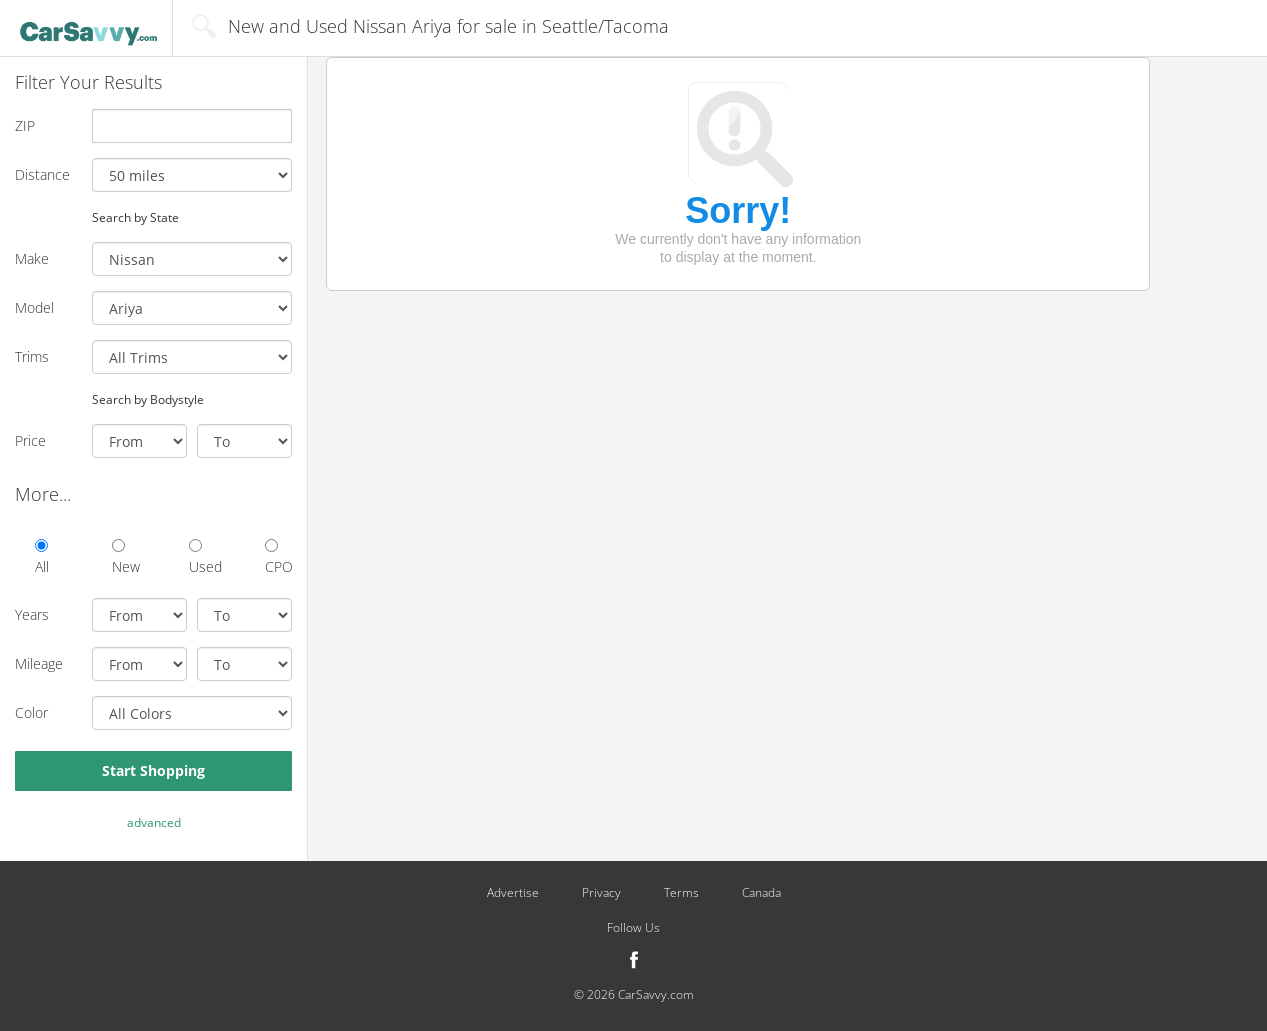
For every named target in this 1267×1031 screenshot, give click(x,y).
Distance (42, 174)
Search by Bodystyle (148, 399)
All (42, 557)
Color (31, 712)
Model (34, 307)
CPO (278, 557)
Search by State (135, 217)
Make (32, 258)
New (125, 557)
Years (32, 614)
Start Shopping (153, 770)
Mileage (39, 663)
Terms (681, 893)
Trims (32, 356)
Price (30, 440)
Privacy (601, 893)
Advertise (513, 893)
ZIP (25, 125)
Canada (761, 893)
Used (202, 557)
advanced (154, 822)
